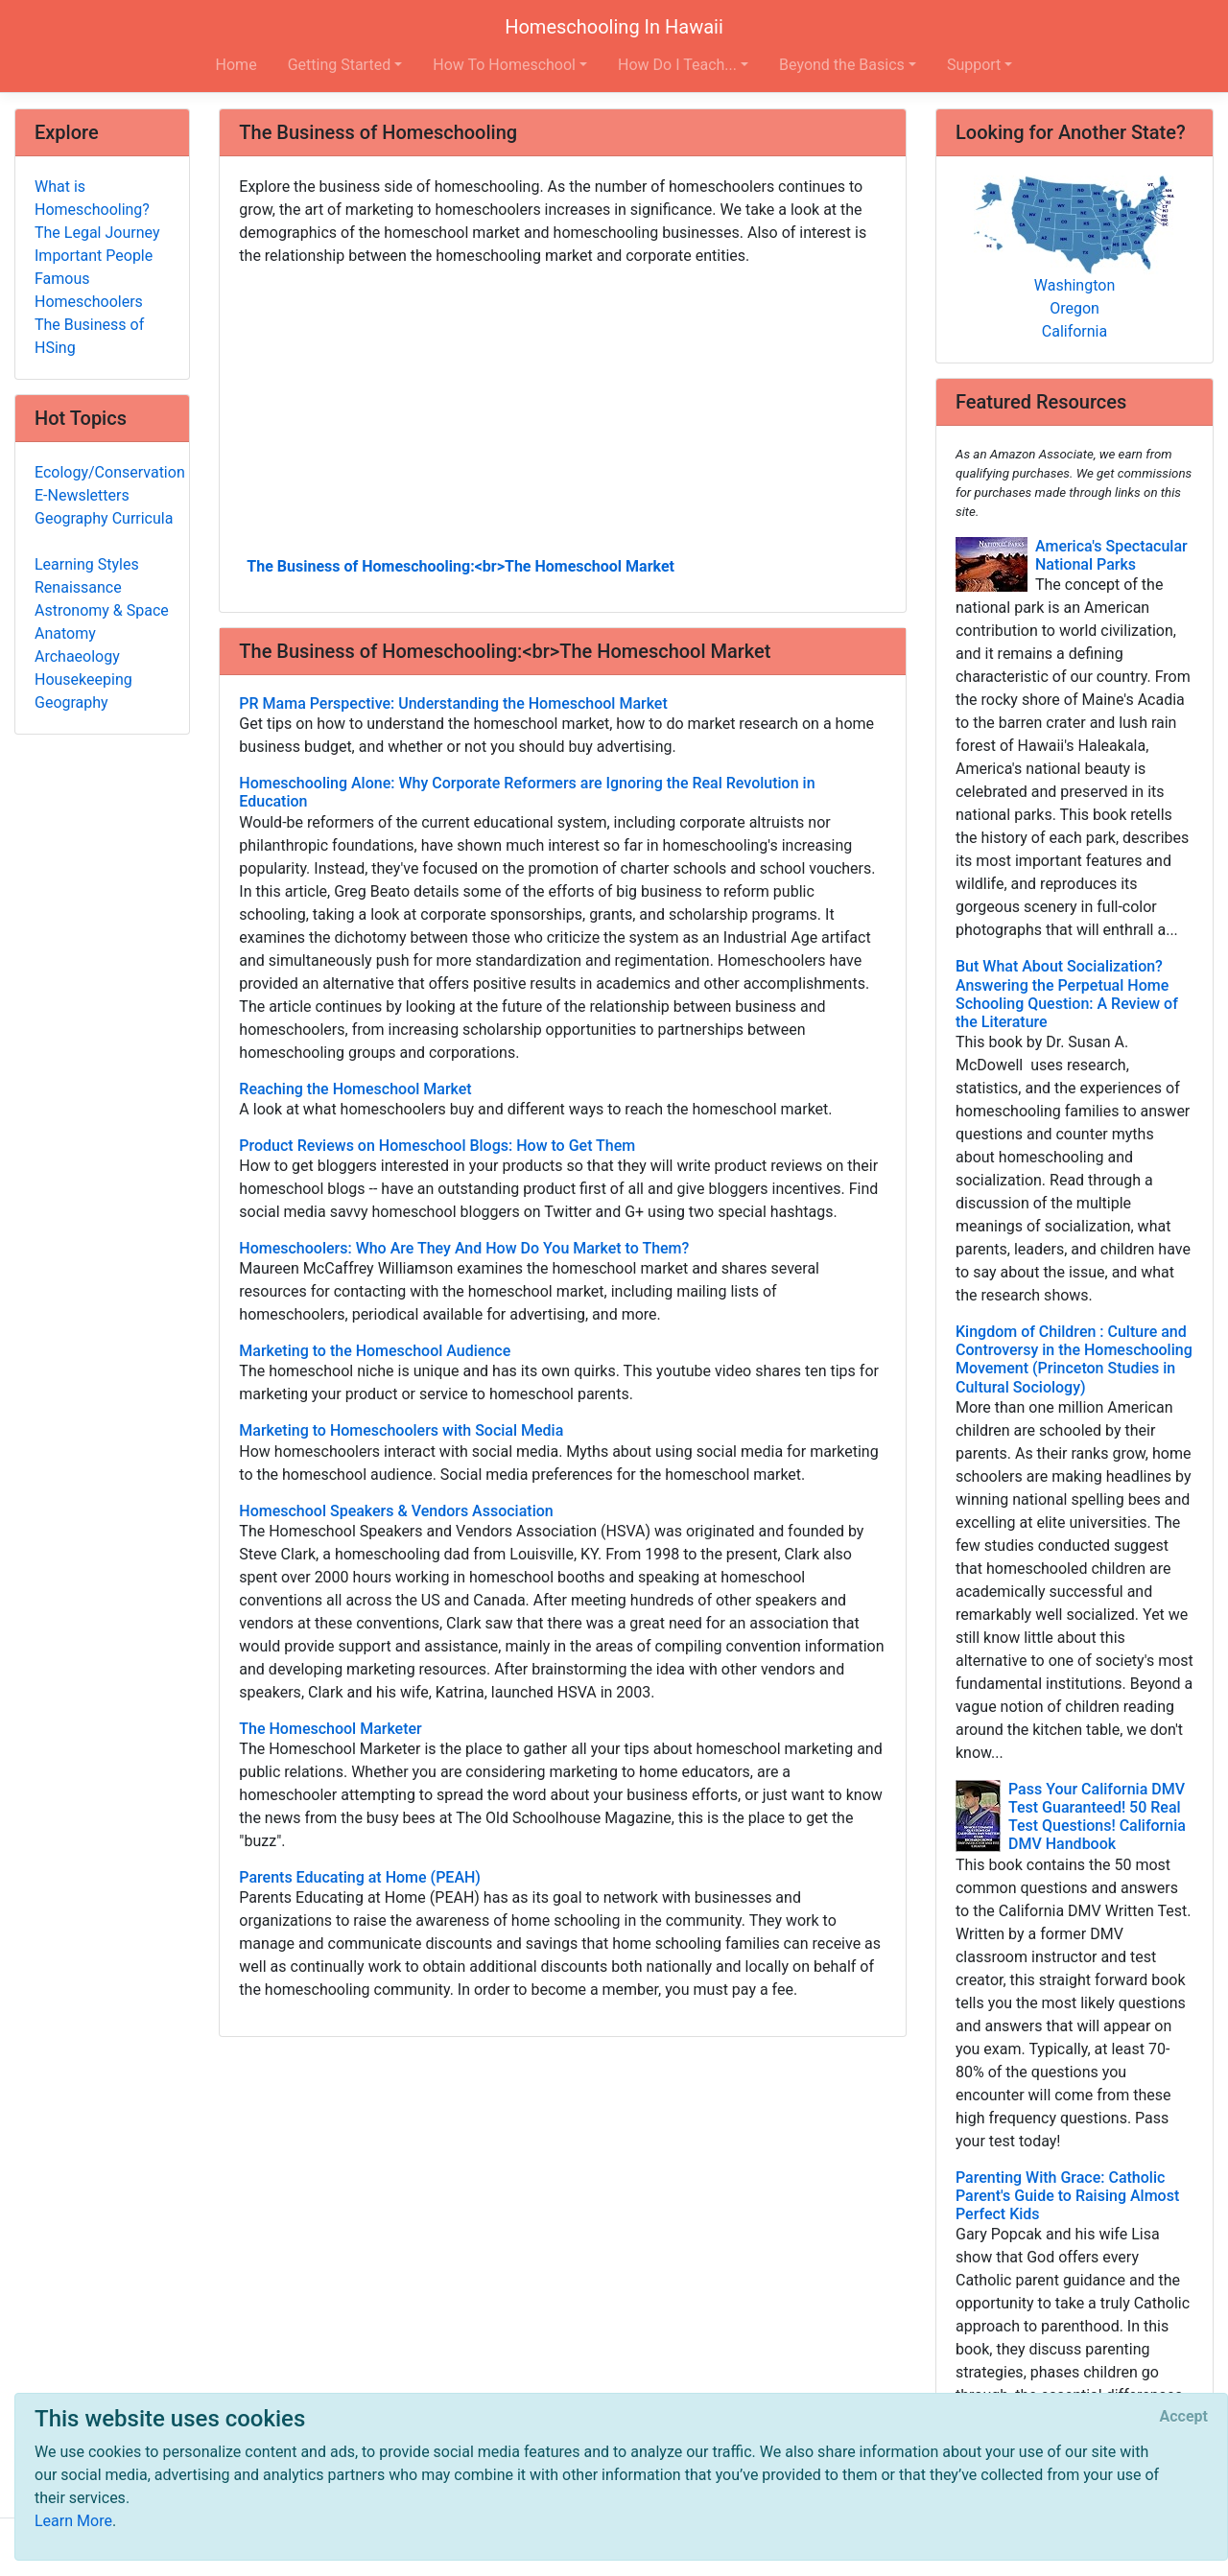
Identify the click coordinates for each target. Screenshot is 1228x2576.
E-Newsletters (82, 495)
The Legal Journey (97, 232)
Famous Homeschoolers (89, 290)
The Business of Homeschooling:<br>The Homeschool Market (460, 566)
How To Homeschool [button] (504, 65)
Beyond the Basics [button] (842, 65)
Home (236, 65)
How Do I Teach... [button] (677, 65)
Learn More (73, 2521)
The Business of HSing (89, 336)
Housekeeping (83, 679)
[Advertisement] (562, 409)
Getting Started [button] (339, 65)
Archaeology (77, 656)
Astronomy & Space (102, 610)
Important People (94, 255)
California (1074, 331)
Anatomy (65, 633)
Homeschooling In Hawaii (614, 26)
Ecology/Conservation (110, 472)
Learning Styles (87, 564)
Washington (1074, 285)
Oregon (1074, 308)
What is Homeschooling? (92, 198)
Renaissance (78, 587)
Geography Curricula (104, 518)
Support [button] (974, 65)
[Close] (1184, 2417)
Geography (71, 702)
